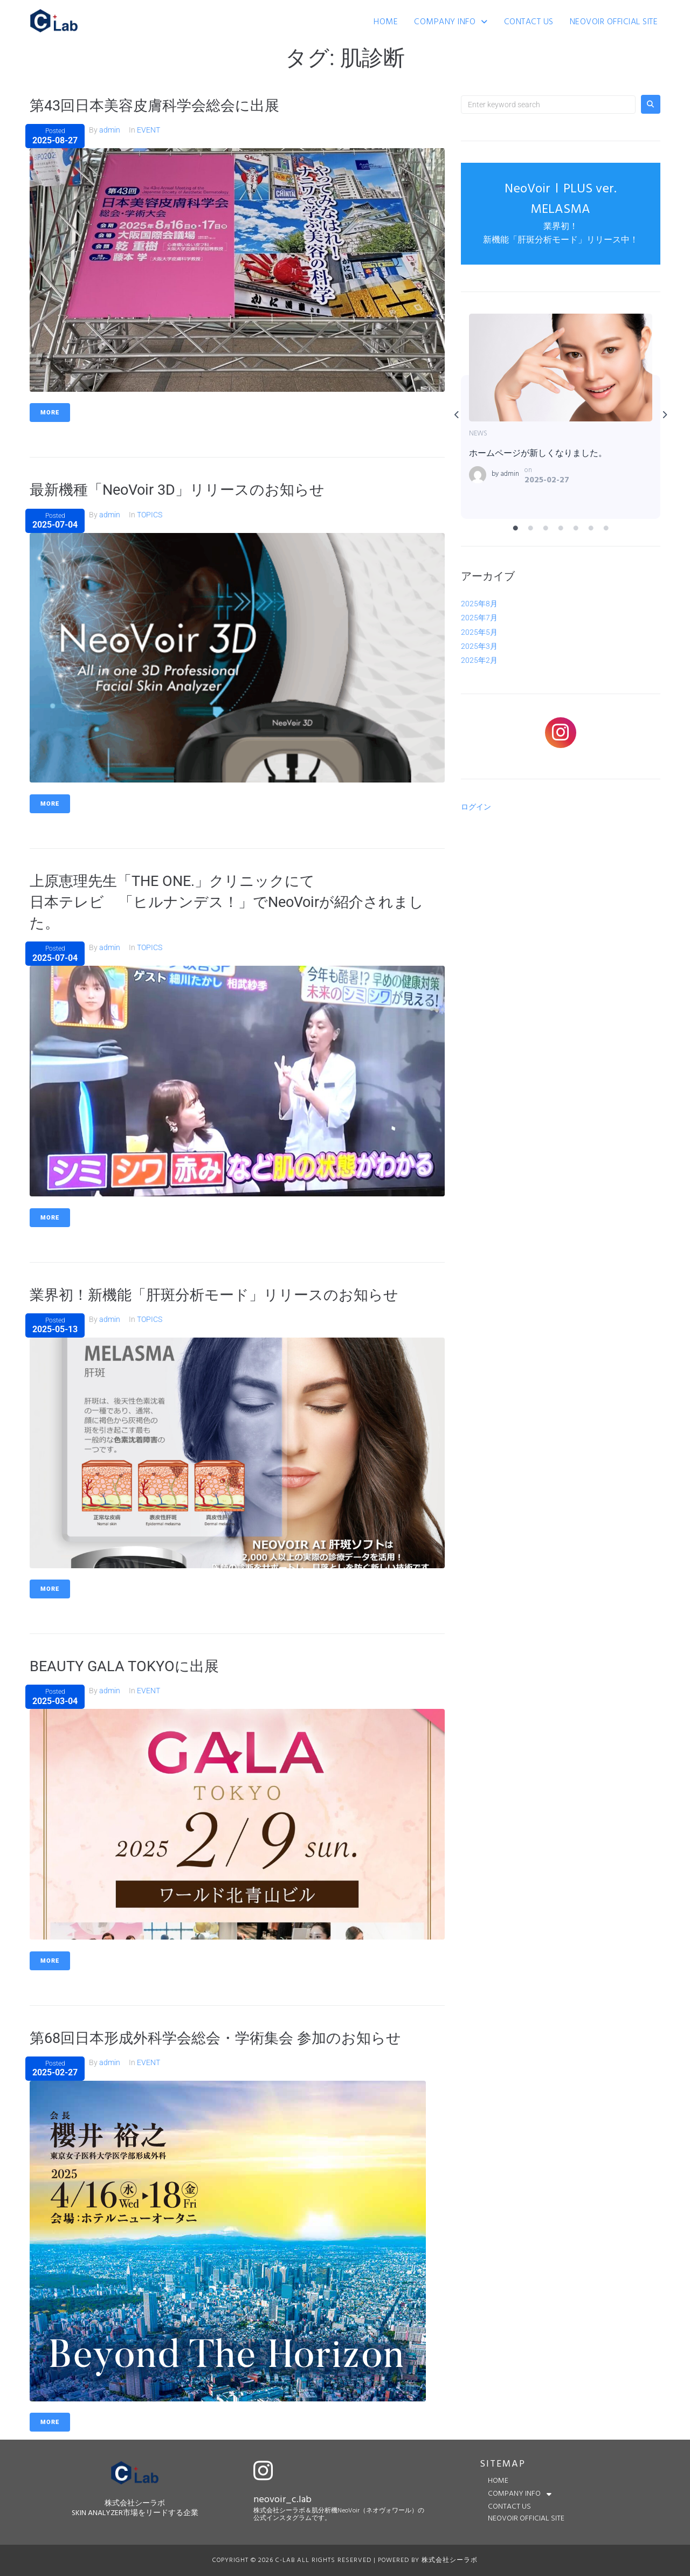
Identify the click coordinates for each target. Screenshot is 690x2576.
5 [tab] (576, 528)
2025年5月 (479, 632)
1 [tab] (515, 528)
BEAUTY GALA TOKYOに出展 (127, 1665)
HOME (386, 22)
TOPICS (149, 514)
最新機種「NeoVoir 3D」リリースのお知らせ (183, 489)
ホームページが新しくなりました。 (560, 367)
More (49, 412)
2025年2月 (479, 660)
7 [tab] (606, 528)
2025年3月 (479, 646)
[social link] (560, 733)
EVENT (148, 130)
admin (109, 130)
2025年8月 (479, 603)
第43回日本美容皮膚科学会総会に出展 (159, 105)
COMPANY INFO (451, 22)
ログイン (476, 806)
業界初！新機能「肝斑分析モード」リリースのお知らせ (221, 1294)
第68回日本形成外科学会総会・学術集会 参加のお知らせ (222, 2037)
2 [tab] (531, 528)
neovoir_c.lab (282, 2499)
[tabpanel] (560, 416)
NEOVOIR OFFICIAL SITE (614, 22)
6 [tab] (591, 528)
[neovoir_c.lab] (263, 2470)
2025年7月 (479, 617)
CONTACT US (529, 22)
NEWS (478, 433)
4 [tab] (561, 528)
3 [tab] (546, 528)
